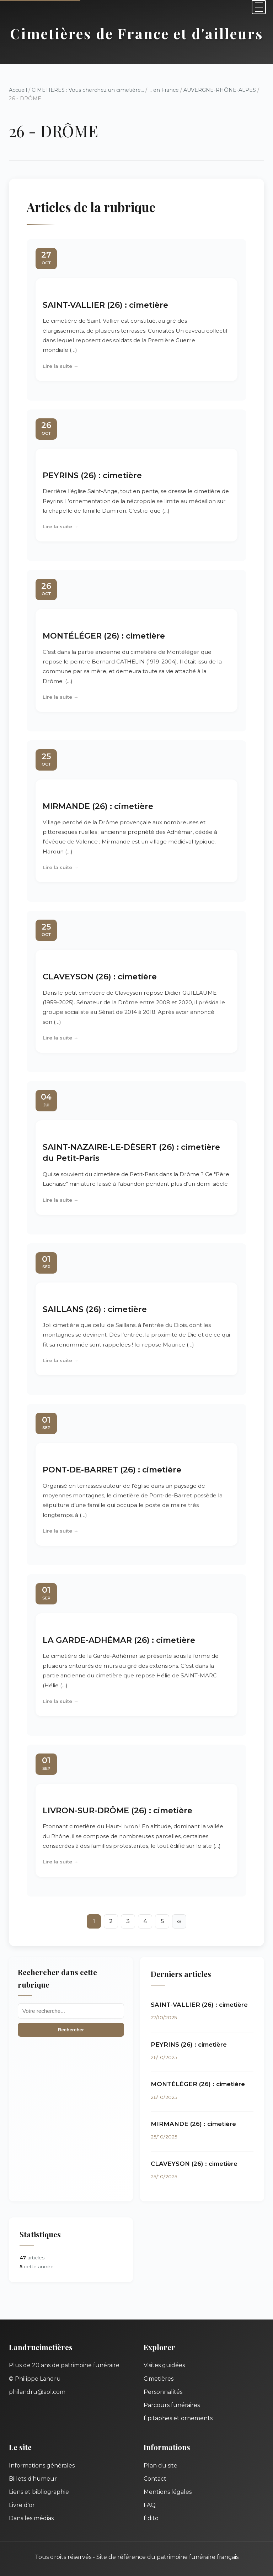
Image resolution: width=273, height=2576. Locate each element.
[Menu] (259, 7)
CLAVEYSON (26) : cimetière (100, 977)
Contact (155, 2478)
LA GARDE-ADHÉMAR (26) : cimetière (119, 1640)
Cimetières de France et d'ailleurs (136, 33)
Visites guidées (164, 2365)
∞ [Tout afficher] (179, 1921)
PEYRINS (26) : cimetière (92, 475)
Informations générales (42, 2465)
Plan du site (160, 2465)
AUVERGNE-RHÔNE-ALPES (219, 90)
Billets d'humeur (33, 2478)
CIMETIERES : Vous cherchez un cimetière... (88, 90)
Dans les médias (31, 2518)
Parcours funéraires (172, 2405)
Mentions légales (168, 2491)
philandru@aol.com (37, 2392)
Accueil (18, 90)
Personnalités (163, 2392)
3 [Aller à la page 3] (128, 1921)
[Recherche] (71, 2011)
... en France (164, 90)
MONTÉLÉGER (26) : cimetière (104, 636)
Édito (151, 2518)
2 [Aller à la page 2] (111, 1921)
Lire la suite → (61, 366)
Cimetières (158, 2378)
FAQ (150, 2505)
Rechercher (71, 2029)
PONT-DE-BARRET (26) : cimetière (112, 1470)
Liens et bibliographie (39, 2491)
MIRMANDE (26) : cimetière (98, 806)
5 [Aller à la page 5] (162, 1921)
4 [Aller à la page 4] (145, 1921)
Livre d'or (22, 2505)
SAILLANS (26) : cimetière (95, 1309)
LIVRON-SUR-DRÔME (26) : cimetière (117, 1810)
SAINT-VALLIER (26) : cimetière (105, 305)
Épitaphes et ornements (178, 2418)
